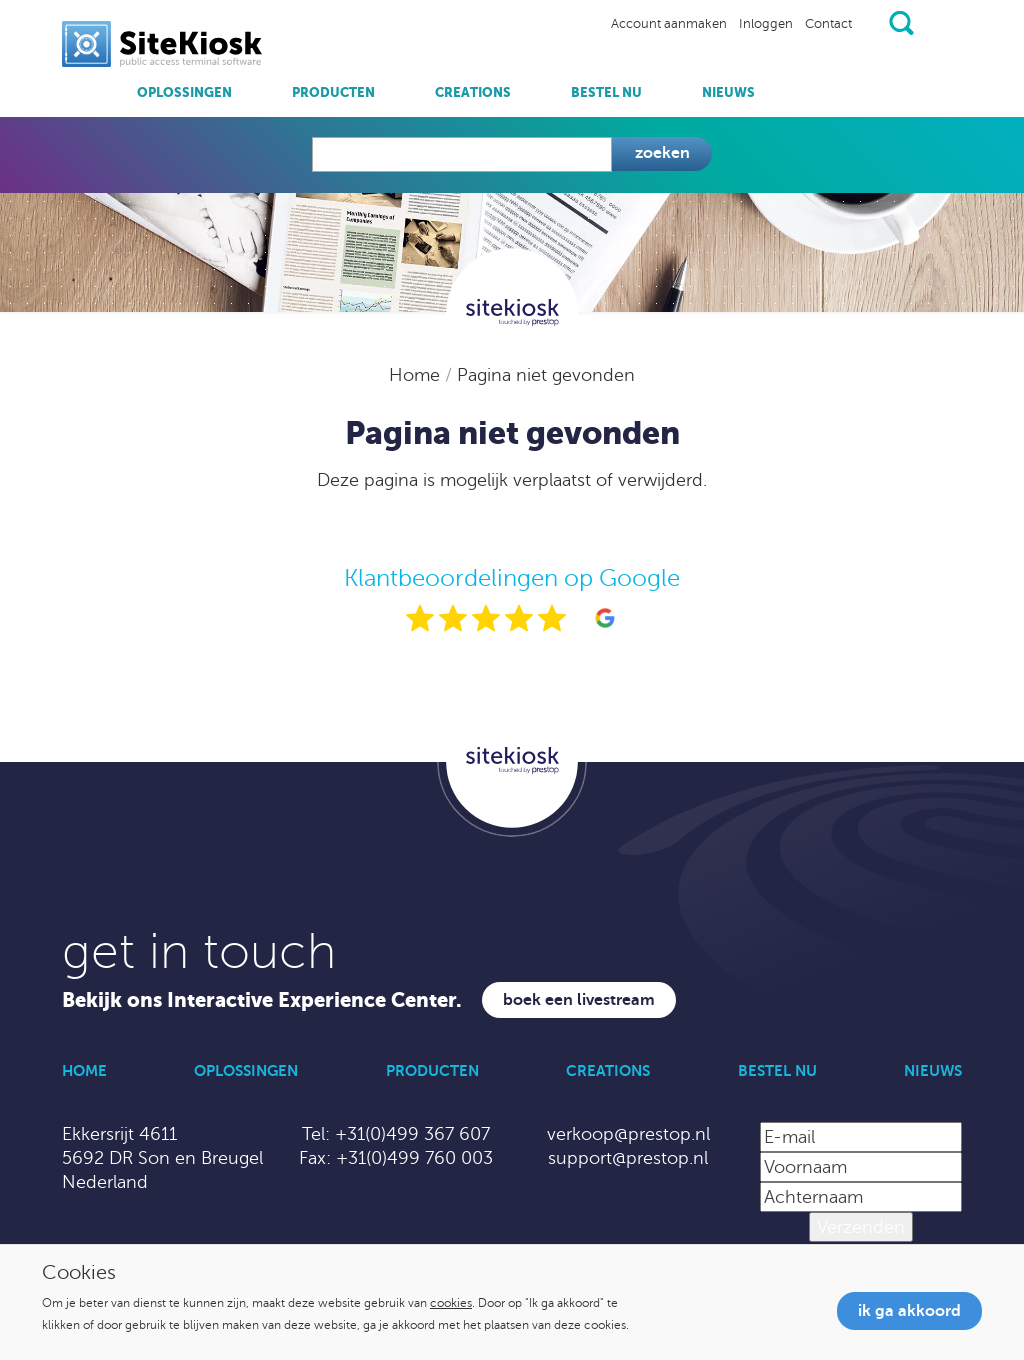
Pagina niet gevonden (546, 375)
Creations (473, 92)
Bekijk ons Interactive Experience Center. (262, 1000)
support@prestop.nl (628, 1158)
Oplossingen (184, 92)
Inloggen (766, 24)
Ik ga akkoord (909, 1311)
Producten (333, 92)
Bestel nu (606, 92)
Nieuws (728, 92)
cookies (451, 1303)
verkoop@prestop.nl (628, 1134)
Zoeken (662, 153)
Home (417, 375)
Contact (828, 24)
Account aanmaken (669, 24)
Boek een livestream (579, 1000)
